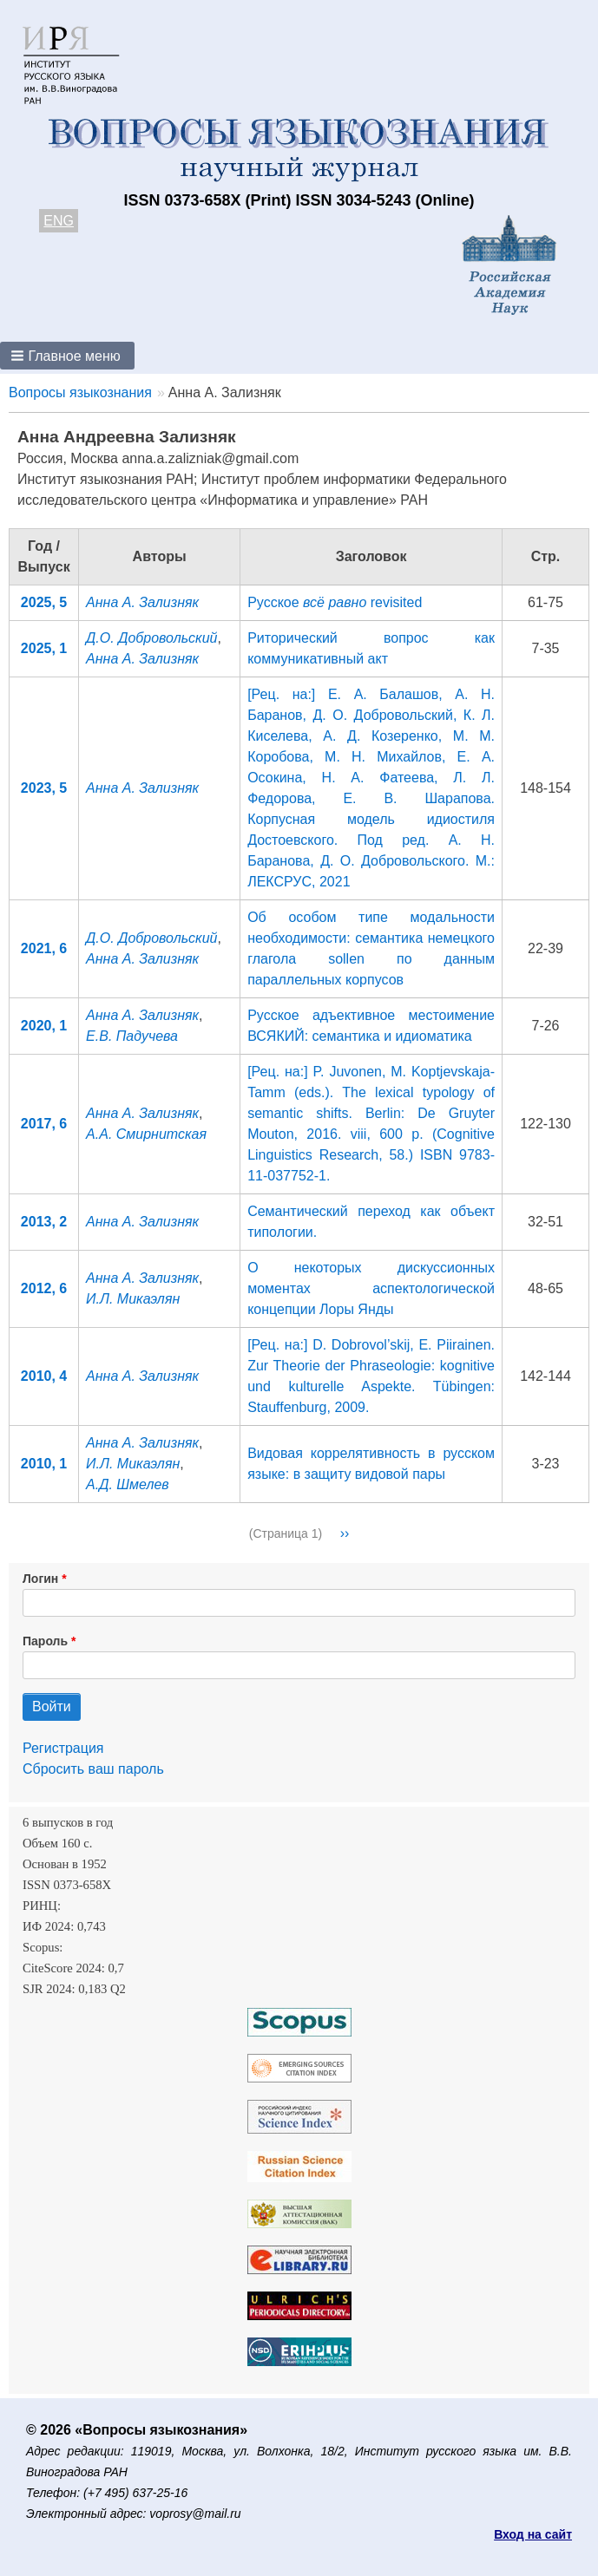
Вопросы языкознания (80, 392)
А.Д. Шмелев (127, 1484)
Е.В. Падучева (132, 1036)
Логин (40, 1578)
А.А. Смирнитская (146, 1134)
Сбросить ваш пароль (93, 1769)
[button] (67, 355)
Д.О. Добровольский (151, 638)
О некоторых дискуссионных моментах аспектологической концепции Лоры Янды (371, 1288)
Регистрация (63, 1748)
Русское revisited (334, 602)
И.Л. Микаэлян (133, 1298)
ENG (58, 220)
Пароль (45, 1641)
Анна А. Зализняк (142, 602)
